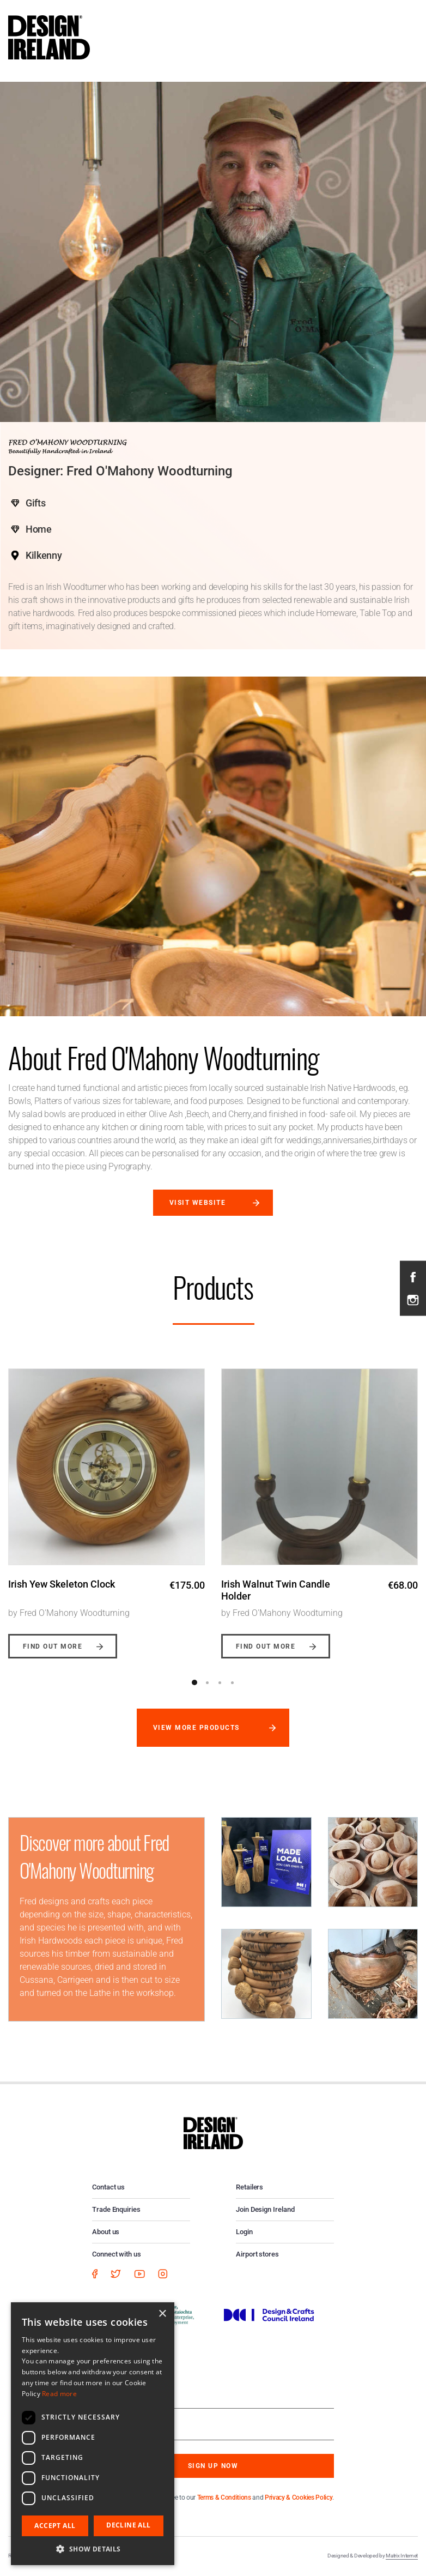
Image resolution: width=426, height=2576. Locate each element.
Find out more (52, 1646)
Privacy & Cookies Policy (298, 2497)
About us (105, 2232)
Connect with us (116, 2254)
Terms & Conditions (224, 2497)
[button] (92, 2548)
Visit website (197, 1202)
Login (244, 2232)
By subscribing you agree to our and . (221, 2497)
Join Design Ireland (265, 2209)
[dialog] (92, 2433)
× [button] (162, 2314)
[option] (106, 1505)
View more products (196, 1728)
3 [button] (219, 1682)
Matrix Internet (402, 2556)
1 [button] (194, 1682)
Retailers (249, 2187)
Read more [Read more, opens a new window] (59, 2393)
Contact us (108, 2187)
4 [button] (232, 1682)
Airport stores (257, 2254)
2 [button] (207, 1682)
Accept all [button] (54, 2525)
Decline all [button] (128, 2525)
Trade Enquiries (116, 2209)
